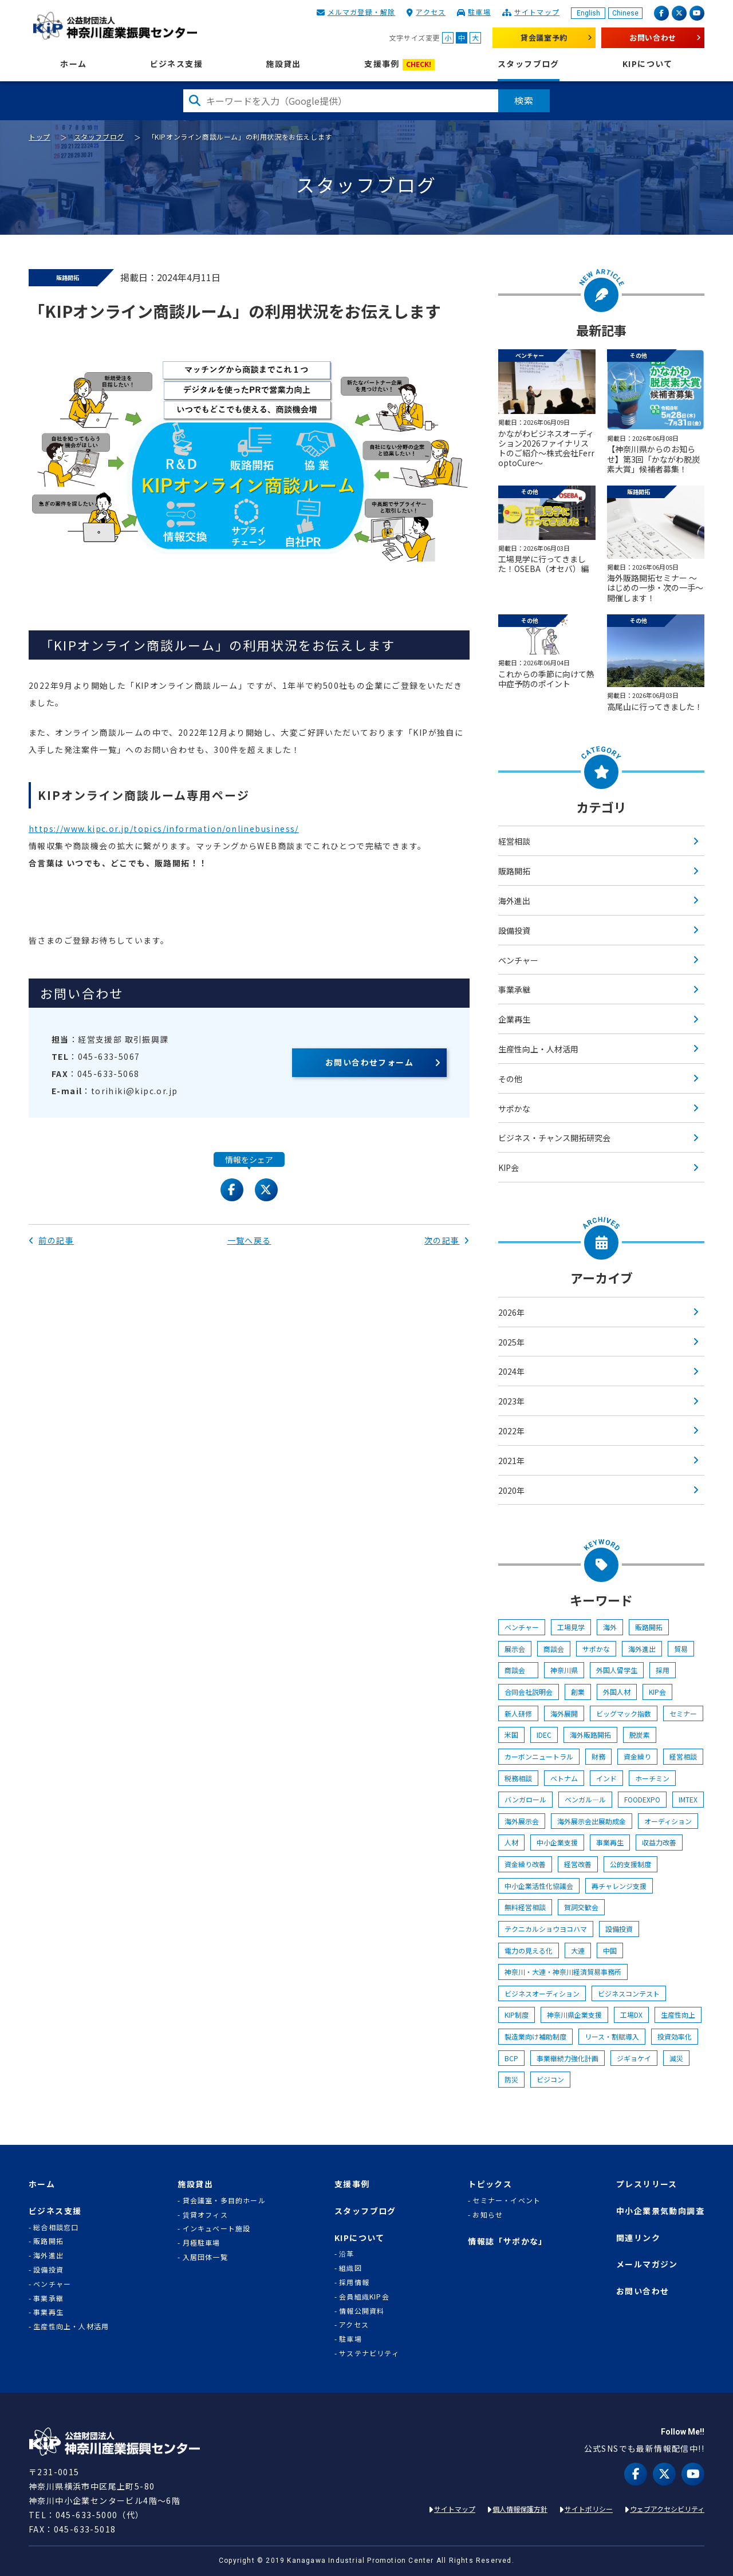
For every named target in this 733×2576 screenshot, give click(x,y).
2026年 (511, 1312)
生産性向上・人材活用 (538, 1049)
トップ (39, 136)
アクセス (431, 12)
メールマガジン (647, 2264)
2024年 (511, 1371)
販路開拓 (514, 871)
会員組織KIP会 (364, 2296)
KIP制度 (517, 2014)
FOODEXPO (642, 1799)
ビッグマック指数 (623, 1713)
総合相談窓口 (55, 2227)
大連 (578, 1950)
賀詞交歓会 (581, 1907)
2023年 (511, 1401)
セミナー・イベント (506, 2200)
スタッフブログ (528, 63)
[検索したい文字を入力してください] (340, 100)
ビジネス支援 (176, 63)
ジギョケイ (634, 2058)
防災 (511, 2079)
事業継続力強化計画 (567, 2058)
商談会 (553, 1649)
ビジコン (550, 2079)
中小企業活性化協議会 (539, 1886)
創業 (578, 1692)
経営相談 (514, 841)
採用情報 (354, 2282)
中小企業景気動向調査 (660, 2211)
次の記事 (447, 1240)
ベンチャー (518, 960)
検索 (524, 100)
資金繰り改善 (525, 1864)
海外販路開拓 (590, 1734)
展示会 (515, 1649)
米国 (511, 1734)
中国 (610, 1950)
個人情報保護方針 (519, 2509)
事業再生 (610, 1842)
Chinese (625, 13)
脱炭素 (639, 1734)
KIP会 (508, 1167)
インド (606, 1778)
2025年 (511, 1342)
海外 (610, 1627)
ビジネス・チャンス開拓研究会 (554, 1137)
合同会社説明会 (529, 1692)
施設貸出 (283, 63)
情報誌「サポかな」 (507, 2241)
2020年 (511, 1490)
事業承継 (514, 989)
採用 (662, 1670)
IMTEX (688, 1799)
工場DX (631, 2014)
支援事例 (399, 64)
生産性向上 (678, 2014)
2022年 (511, 1431)
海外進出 (514, 900)
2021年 (511, 1460)
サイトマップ (536, 12)
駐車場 (479, 12)
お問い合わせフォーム (369, 1062)
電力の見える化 (529, 1950)
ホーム (73, 63)
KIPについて (647, 63)
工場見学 (571, 1627)
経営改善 (578, 1864)
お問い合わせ (652, 37)
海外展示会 (522, 1821)
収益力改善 (659, 1842)
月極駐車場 (201, 2242)
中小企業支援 (557, 1842)
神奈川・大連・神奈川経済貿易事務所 (563, 1972)
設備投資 (514, 930)
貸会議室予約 (544, 37)
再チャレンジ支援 (619, 1886)
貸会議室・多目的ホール (224, 2200)
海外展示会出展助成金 (591, 1821)
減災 (676, 2058)
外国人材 (616, 1692)
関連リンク (638, 2238)
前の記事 (51, 1240)
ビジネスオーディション (542, 1993)
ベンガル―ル (585, 1799)
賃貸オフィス (205, 2214)
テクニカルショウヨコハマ (546, 1929)
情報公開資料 (361, 2310)
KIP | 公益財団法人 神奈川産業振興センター (115, 25)
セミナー (683, 1713)
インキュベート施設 (217, 2228)
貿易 (681, 1649)
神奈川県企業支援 (574, 2014)
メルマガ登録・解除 (362, 12)
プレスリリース (646, 2184)
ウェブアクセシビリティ (667, 2509)
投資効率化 (674, 2036)
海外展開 (564, 1713)
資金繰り (637, 1756)
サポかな (514, 1108)
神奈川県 (564, 1670)
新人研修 (518, 1713)
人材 (511, 1842)
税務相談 (518, 1778)
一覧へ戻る (249, 1240)
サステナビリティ (369, 2353)
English (588, 13)
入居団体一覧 (205, 2257)
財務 (598, 1756)
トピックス (490, 2184)
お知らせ (487, 2214)
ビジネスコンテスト (629, 1993)
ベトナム (564, 1778)
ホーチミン (652, 1778)
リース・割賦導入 (612, 2036)
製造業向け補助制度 (535, 2036)
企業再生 (514, 1019)
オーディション (668, 1821)
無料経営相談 (525, 1907)
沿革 (346, 2253)
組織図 (350, 2268)
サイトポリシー (589, 2509)
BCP (511, 2058)
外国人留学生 (616, 1670)
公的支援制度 (630, 1864)
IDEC (544, 1734)
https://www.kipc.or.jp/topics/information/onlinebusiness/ (164, 828)
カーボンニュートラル (539, 1756)
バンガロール (525, 1799)
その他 (510, 1078)
